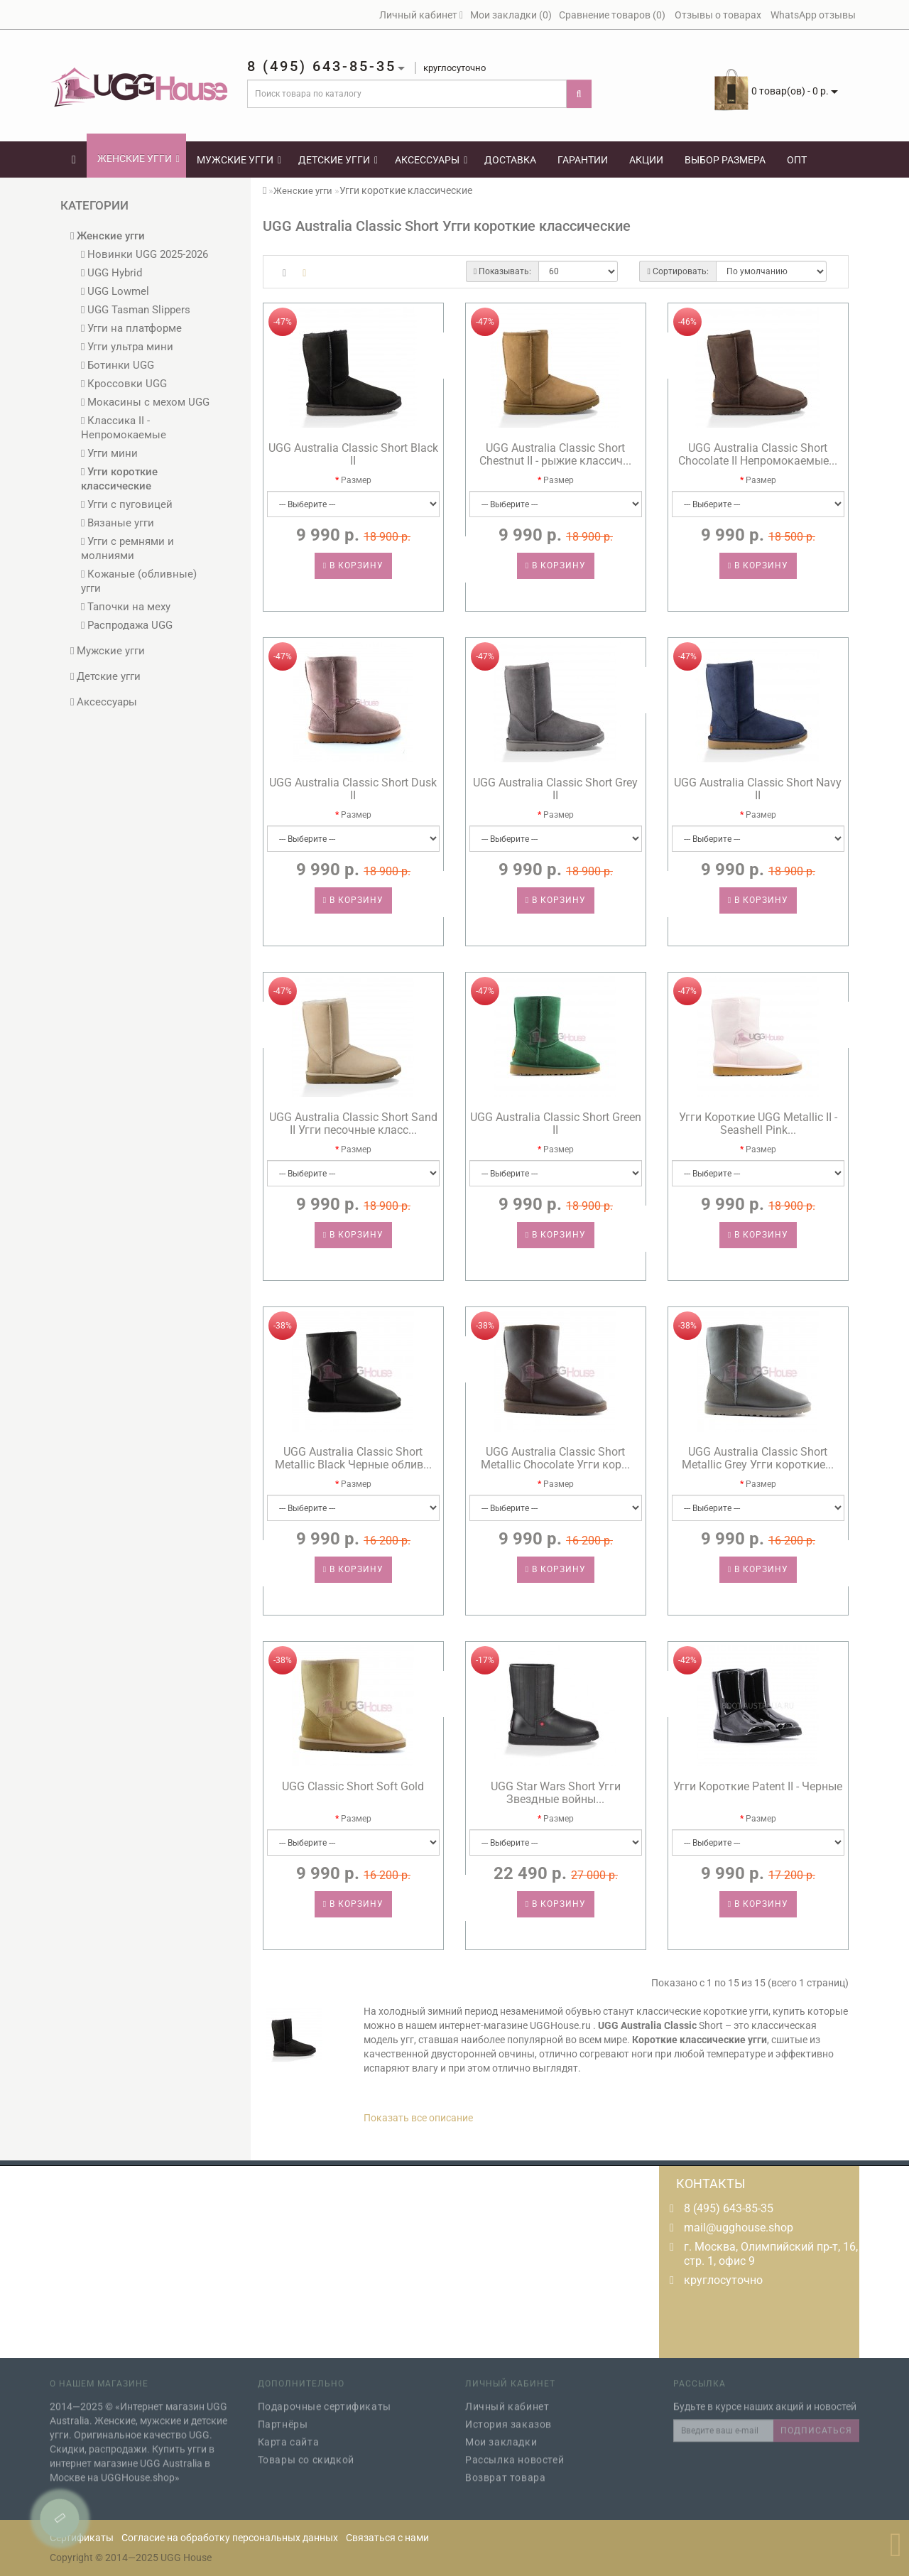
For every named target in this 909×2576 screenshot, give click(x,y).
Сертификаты (82, 2537)
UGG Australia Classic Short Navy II (758, 789)
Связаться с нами (387, 2537)
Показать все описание (418, 2117)
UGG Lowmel (115, 291)
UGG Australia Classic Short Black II (353, 454)
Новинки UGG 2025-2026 (144, 254)
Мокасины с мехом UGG (145, 402)
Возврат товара (505, 2470)
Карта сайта (289, 2434)
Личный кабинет (507, 2399)
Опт (797, 160)
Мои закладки (501, 2434)
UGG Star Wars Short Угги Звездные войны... (556, 1793)
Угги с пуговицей (127, 504)
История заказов (508, 2417)
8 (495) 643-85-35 (728, 2208)
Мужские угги (239, 160)
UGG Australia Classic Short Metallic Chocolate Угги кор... (555, 1458)
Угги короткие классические (119, 478)
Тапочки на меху (125, 606)
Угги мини (109, 453)
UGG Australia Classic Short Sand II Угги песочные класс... (353, 1123)
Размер (356, 480)
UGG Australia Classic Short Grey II (555, 789)
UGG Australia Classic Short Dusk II (353, 789)
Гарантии (582, 160)
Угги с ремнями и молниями (127, 548)
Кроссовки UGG (124, 383)
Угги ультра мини (127, 346)
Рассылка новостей (514, 2452)
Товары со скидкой (306, 2452)
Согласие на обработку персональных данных (229, 2537)
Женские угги (138, 158)
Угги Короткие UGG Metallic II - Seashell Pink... (758, 1123)
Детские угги (338, 160)
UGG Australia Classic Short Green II (555, 1123)
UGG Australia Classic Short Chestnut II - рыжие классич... (555, 454)
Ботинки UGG (117, 365)
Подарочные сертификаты (324, 2399)
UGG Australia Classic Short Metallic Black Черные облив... (353, 1458)
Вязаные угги (117, 522)
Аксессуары (431, 160)
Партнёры (283, 2417)
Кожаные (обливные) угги (139, 581)
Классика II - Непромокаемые (123, 427)
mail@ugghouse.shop (738, 2227)
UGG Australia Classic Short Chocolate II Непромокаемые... (757, 454)
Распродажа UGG (127, 625)
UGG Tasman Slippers (135, 309)
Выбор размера (725, 160)
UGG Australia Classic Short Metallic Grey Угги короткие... (758, 1458)
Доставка (510, 160)
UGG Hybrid (111, 272)
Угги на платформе (131, 328)
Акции (646, 160)
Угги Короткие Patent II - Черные (757, 1786)
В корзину (353, 565)
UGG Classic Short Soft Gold (353, 1786)
